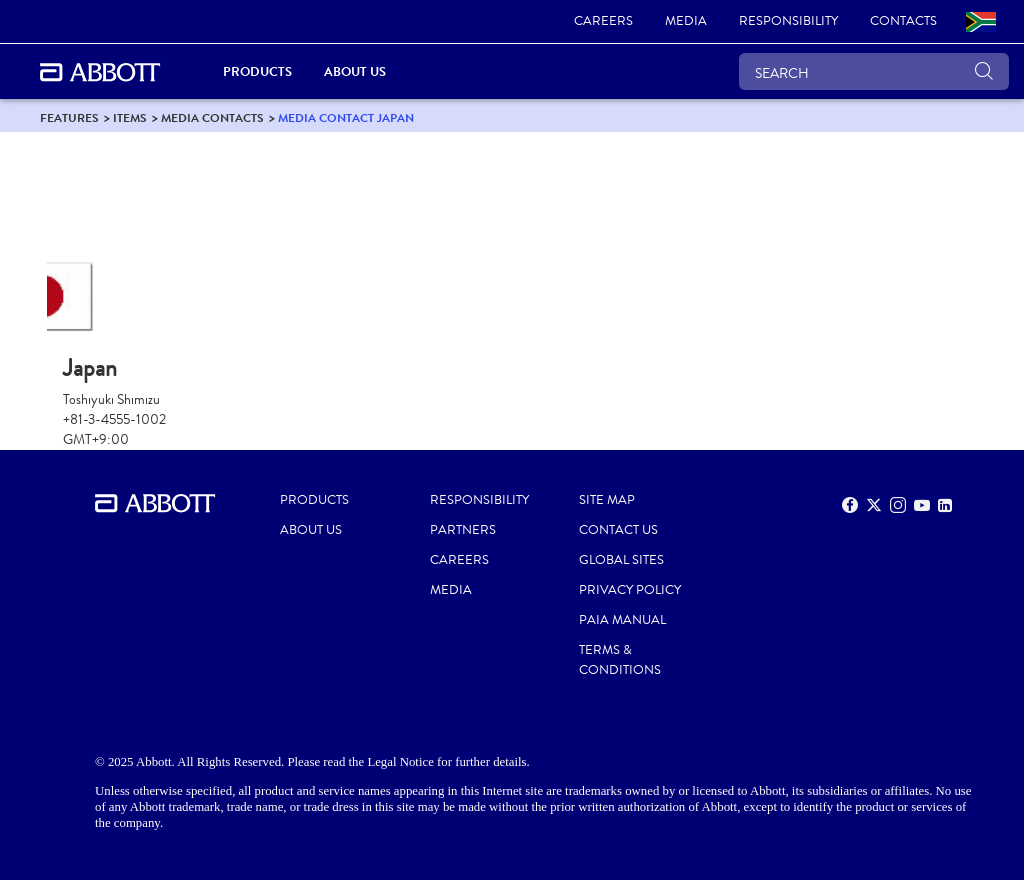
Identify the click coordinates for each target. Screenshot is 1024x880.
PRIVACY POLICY (630, 590)
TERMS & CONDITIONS (620, 660)
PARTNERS (463, 530)
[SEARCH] (874, 71)
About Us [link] (355, 71)
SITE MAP (607, 500)
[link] (603, 22)
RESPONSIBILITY (479, 500)
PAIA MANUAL (622, 620)
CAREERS (459, 560)
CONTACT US (618, 530)
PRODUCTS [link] (257, 71)
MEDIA (451, 590)
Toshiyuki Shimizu (111, 399)
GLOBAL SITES (621, 560)
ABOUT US (311, 530)
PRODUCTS (314, 500)
